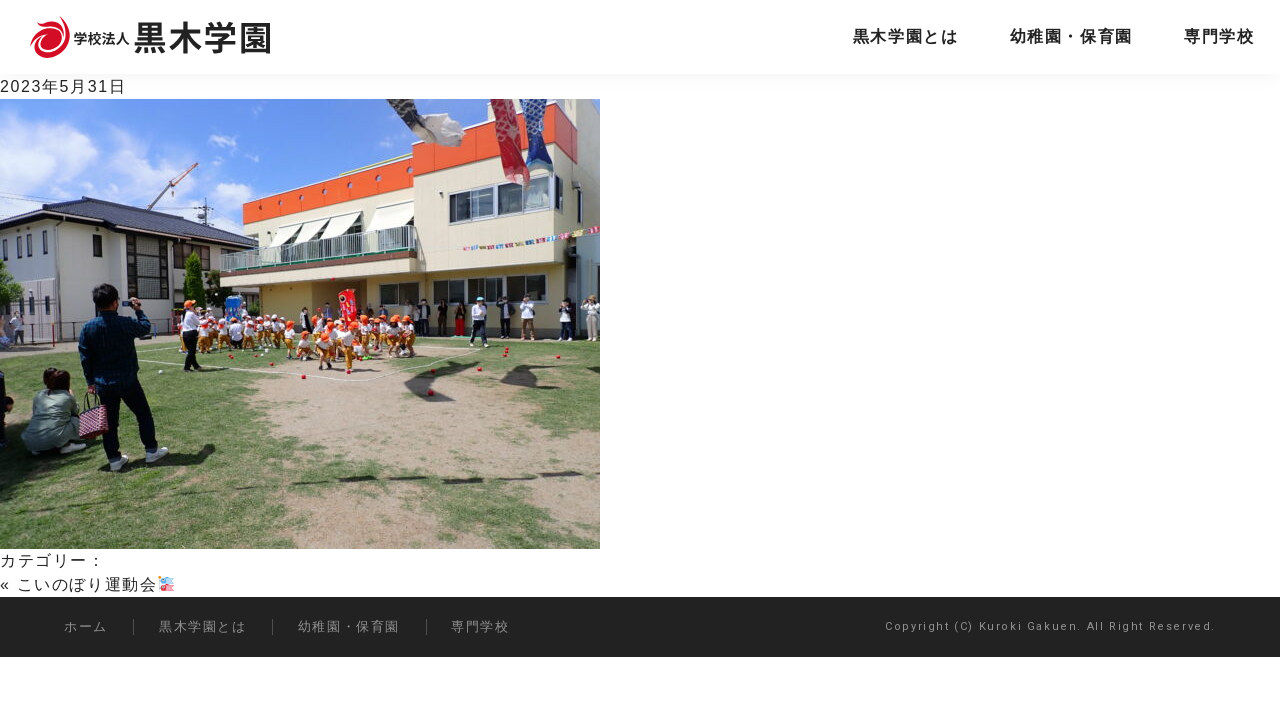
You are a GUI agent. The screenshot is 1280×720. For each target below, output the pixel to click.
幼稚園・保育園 (1071, 36)
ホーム (86, 626)
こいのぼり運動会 (96, 584)
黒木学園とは (906, 36)
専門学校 (1219, 36)
